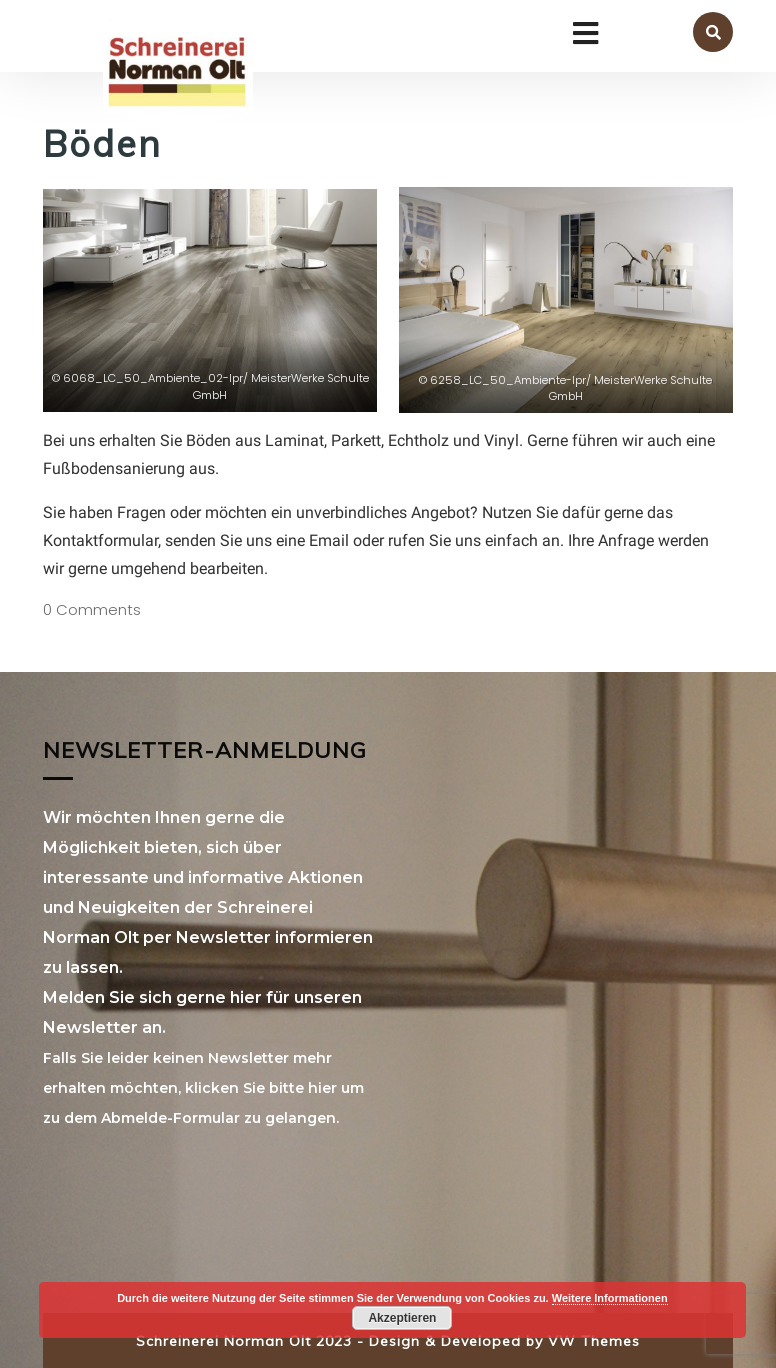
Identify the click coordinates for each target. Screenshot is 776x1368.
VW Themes (591, 1341)
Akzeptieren (402, 1318)
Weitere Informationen (610, 1298)
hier (322, 1088)
